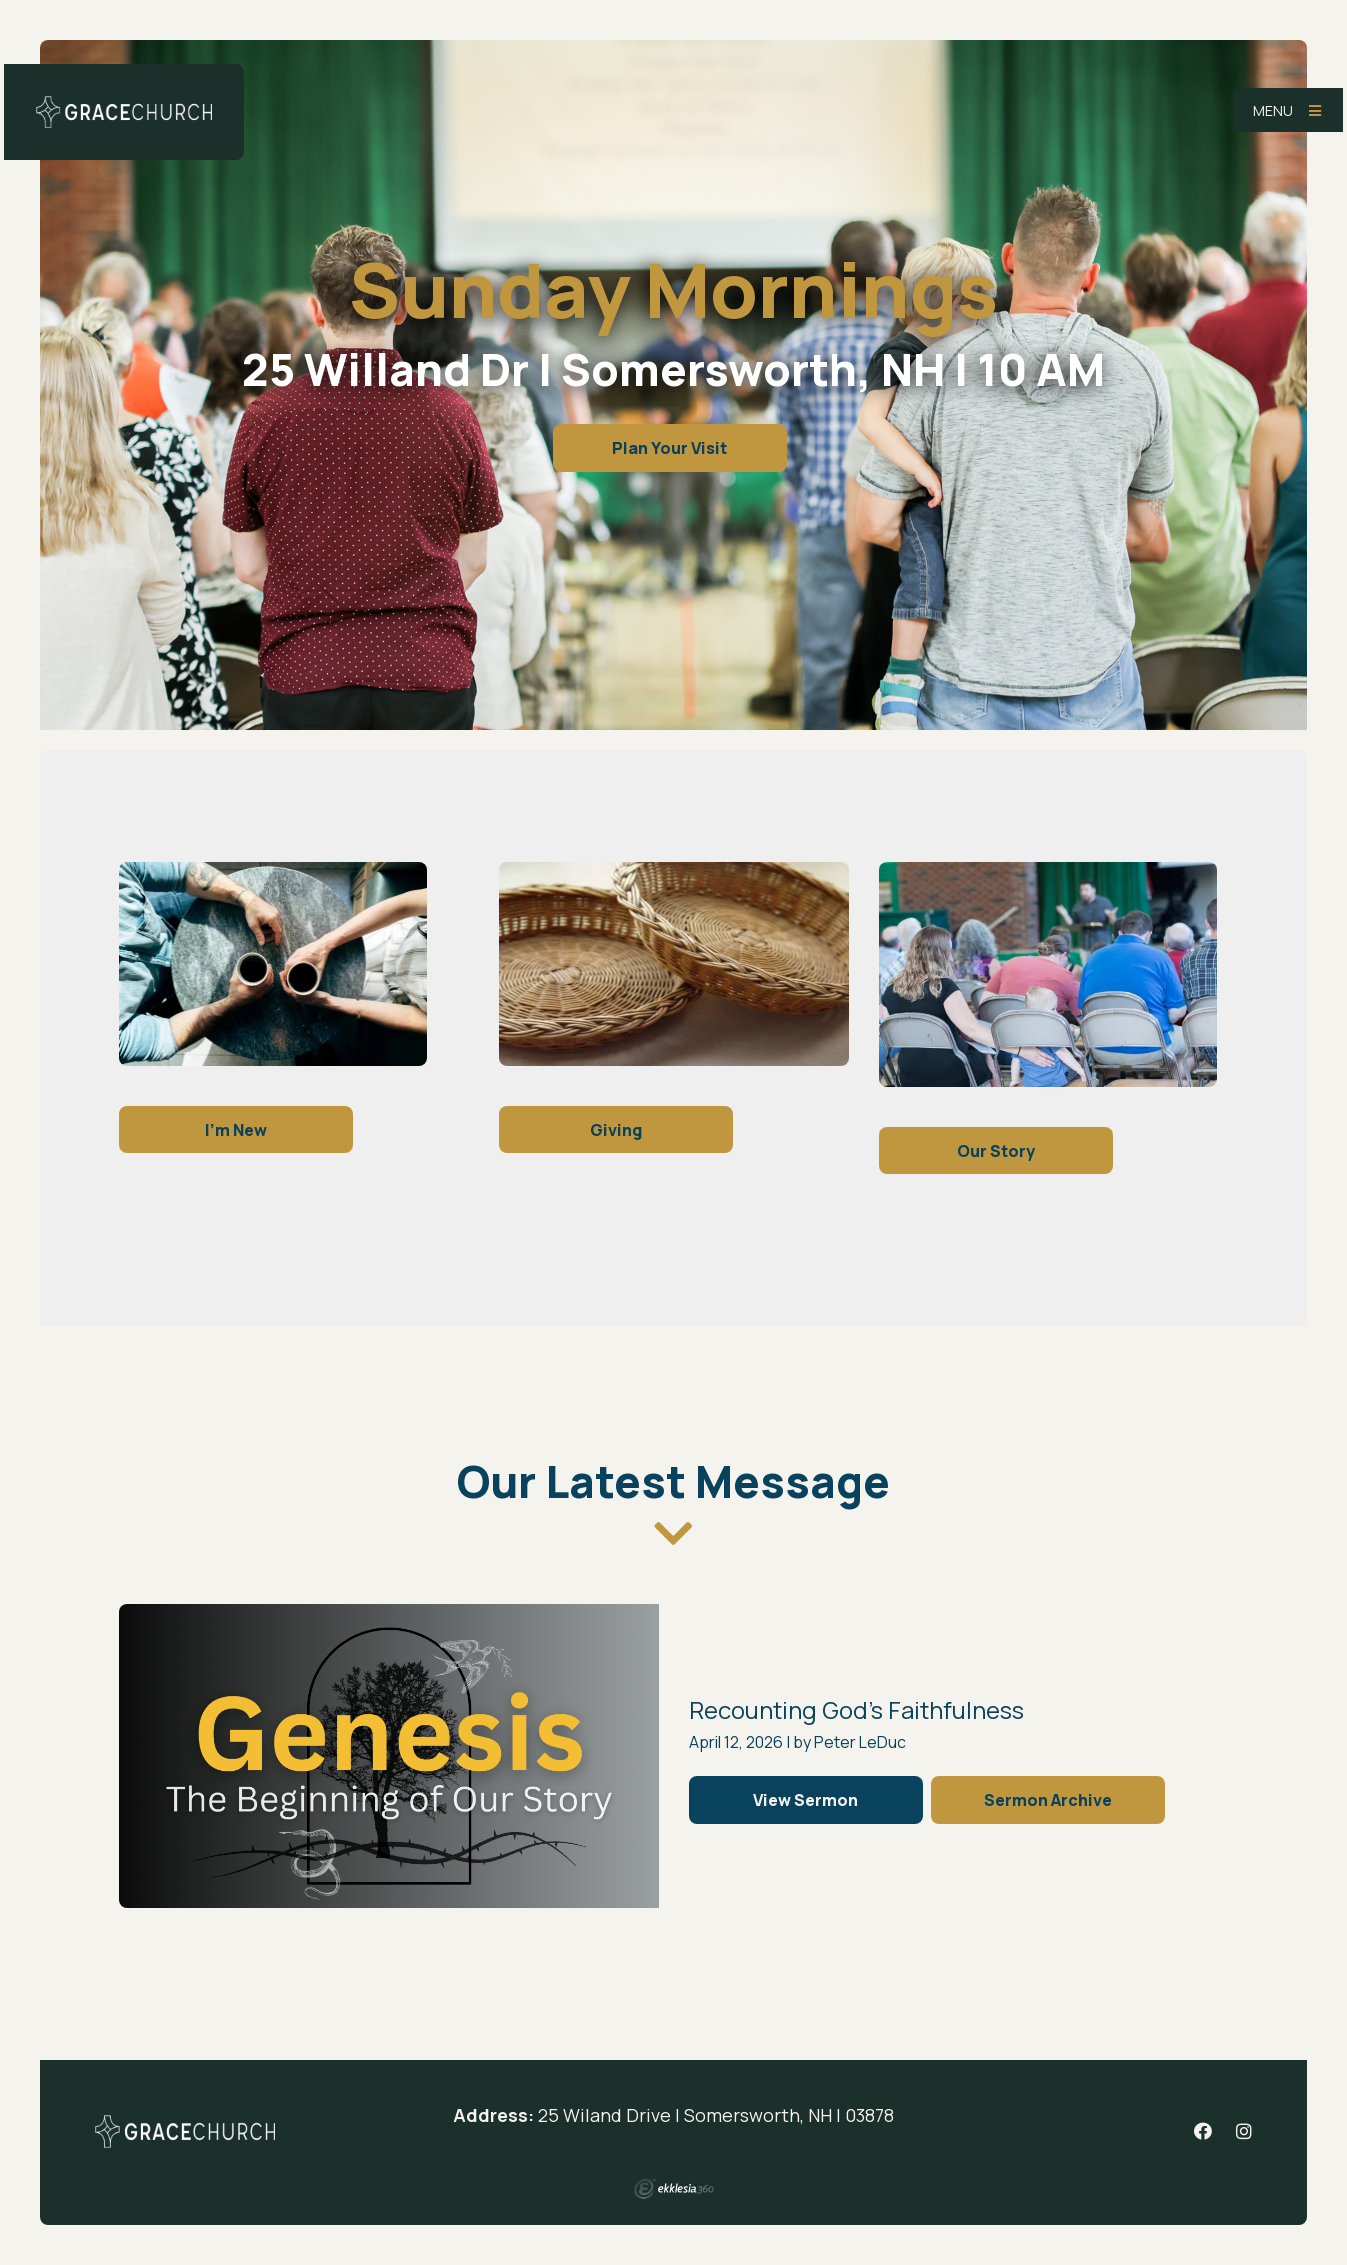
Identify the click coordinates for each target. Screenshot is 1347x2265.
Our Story (996, 1151)
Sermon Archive (1048, 1800)
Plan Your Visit (669, 448)
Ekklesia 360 (674, 2189)
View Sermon (805, 1800)
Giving (616, 1130)
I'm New (236, 1130)
